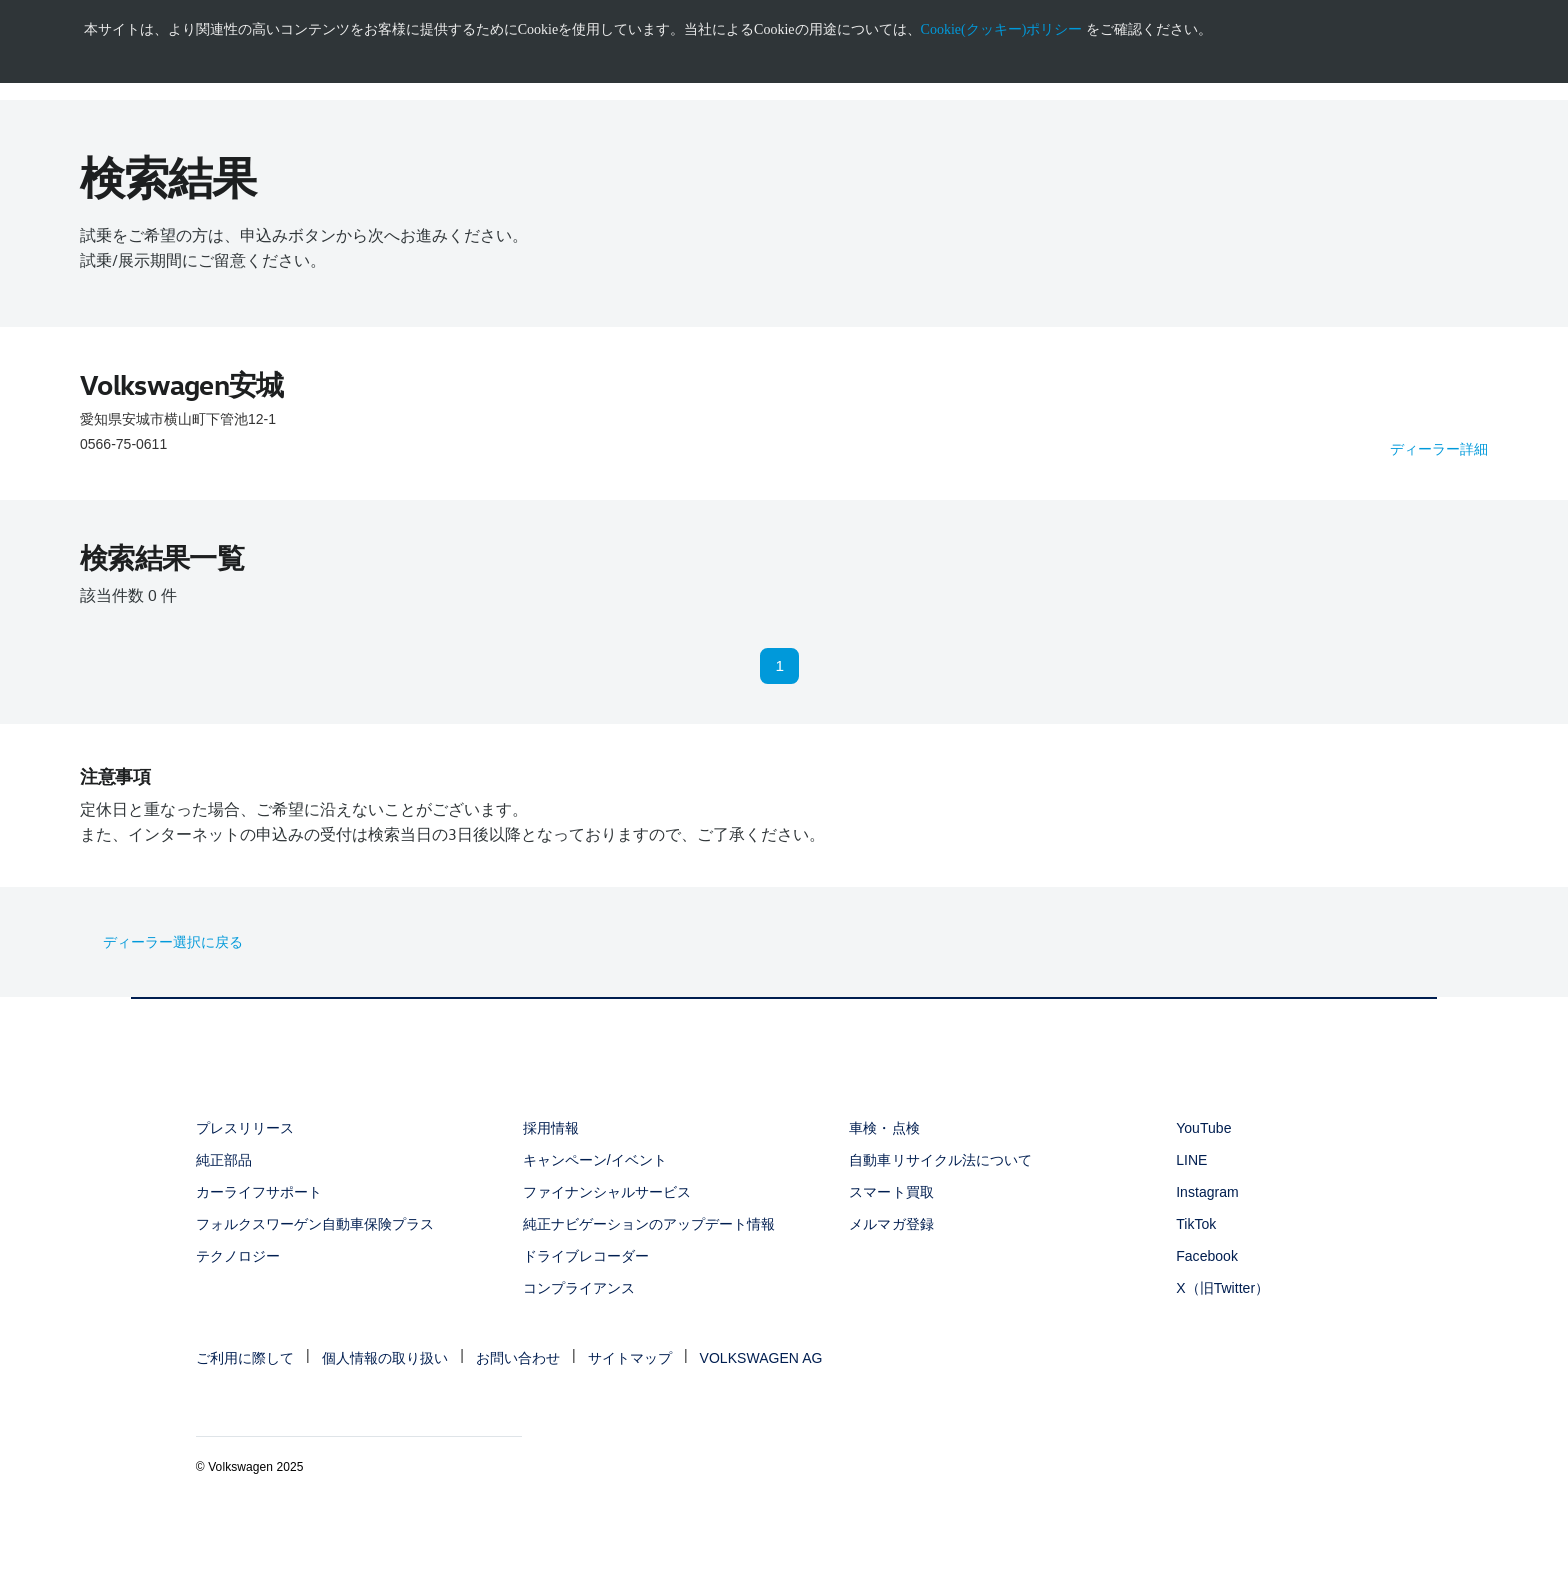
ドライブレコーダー (586, 1256)
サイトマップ (630, 1358)
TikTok (1196, 1224)
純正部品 (224, 1160)
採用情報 (551, 1128)
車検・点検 (884, 1128)
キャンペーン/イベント (595, 1160)
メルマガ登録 (891, 1224)
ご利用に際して (245, 1358)
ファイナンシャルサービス (607, 1192)
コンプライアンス (579, 1288)
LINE (1191, 1160)
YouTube (1203, 1128)
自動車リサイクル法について (940, 1160)
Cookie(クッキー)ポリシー (1002, 29)
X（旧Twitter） (1222, 1288)
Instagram (1207, 1192)
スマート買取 (891, 1192)
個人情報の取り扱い (385, 1358)
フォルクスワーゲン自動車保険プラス (315, 1224)
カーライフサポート (259, 1192)
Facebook (1207, 1256)
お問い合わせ (518, 1358)
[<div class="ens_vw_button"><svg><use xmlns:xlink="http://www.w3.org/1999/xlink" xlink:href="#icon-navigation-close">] (1565, 7)
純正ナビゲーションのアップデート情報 (649, 1224)
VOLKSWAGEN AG (761, 1358)
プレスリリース (245, 1128)
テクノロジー (238, 1256)
